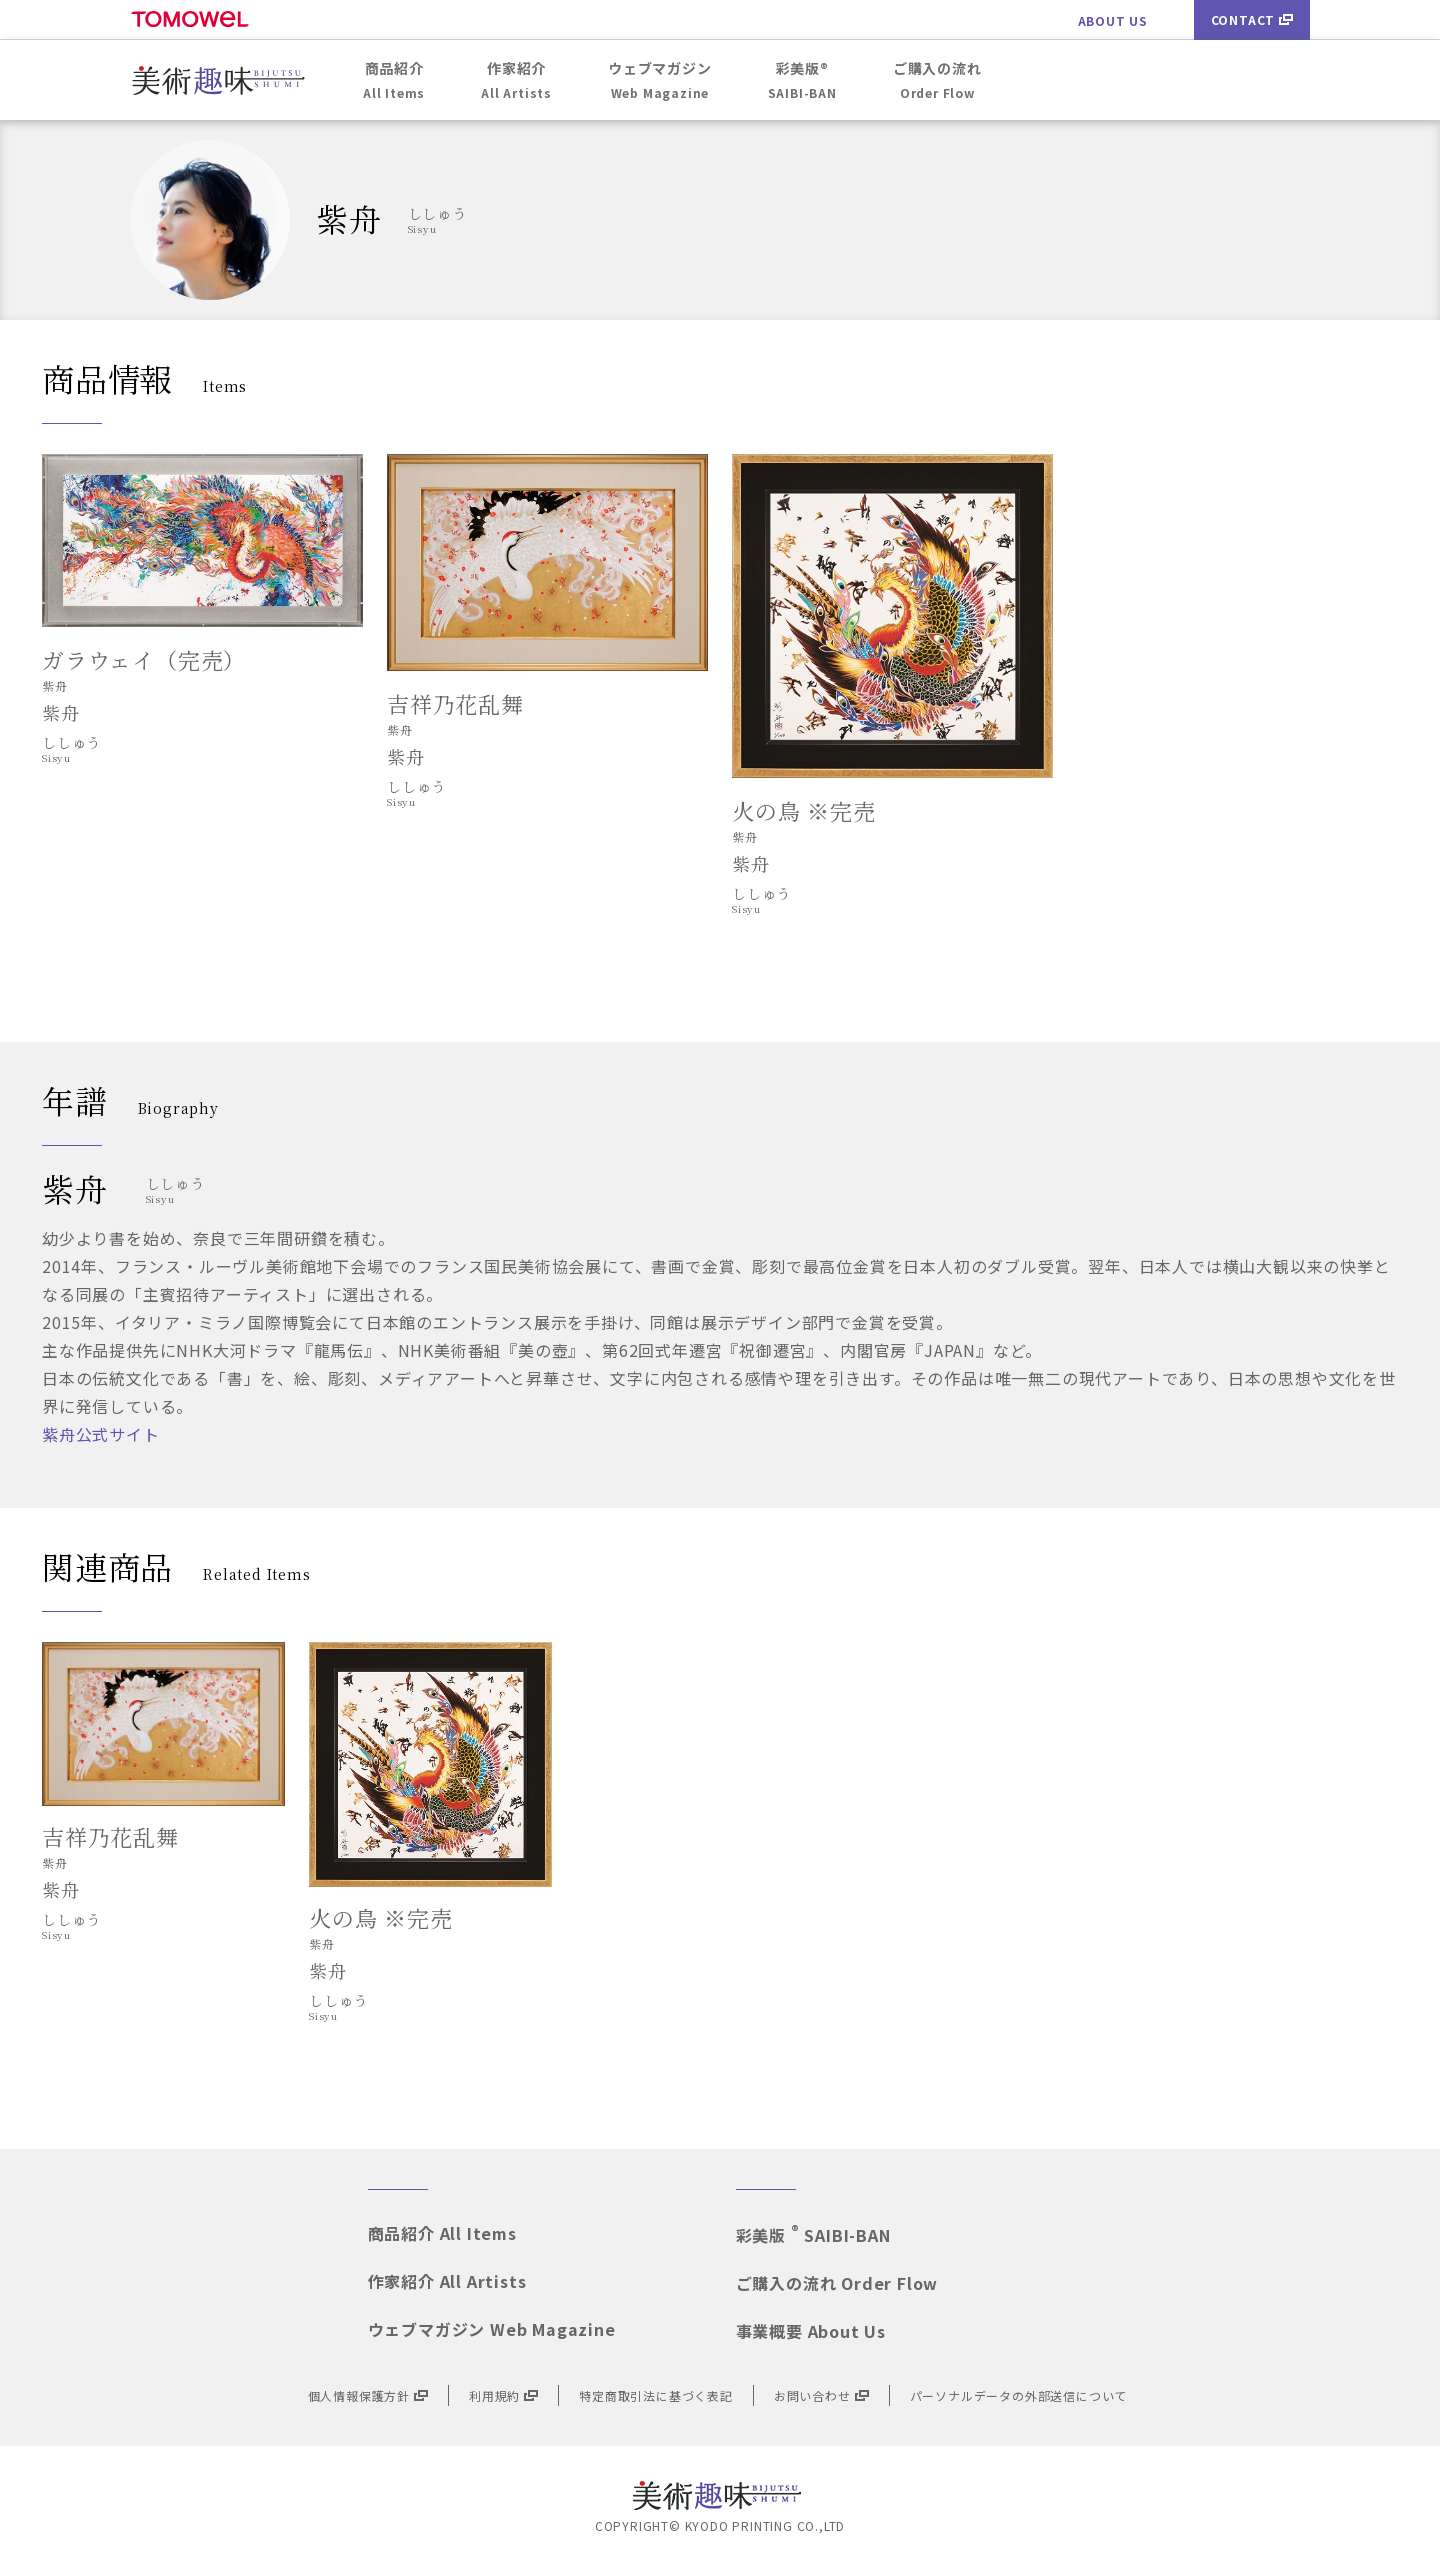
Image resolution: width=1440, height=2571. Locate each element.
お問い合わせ (821, 2395)
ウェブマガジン (492, 2329)
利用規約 (503, 2395)
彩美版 (813, 2235)
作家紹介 (447, 2281)
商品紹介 (442, 2233)
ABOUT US (1113, 20)
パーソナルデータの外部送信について (1019, 2395)
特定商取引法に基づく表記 (656, 2395)
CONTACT (1252, 19)
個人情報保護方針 (368, 2395)
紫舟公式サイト (101, 1434)
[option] (163, 1798)
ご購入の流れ (837, 2283)
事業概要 (811, 2331)
